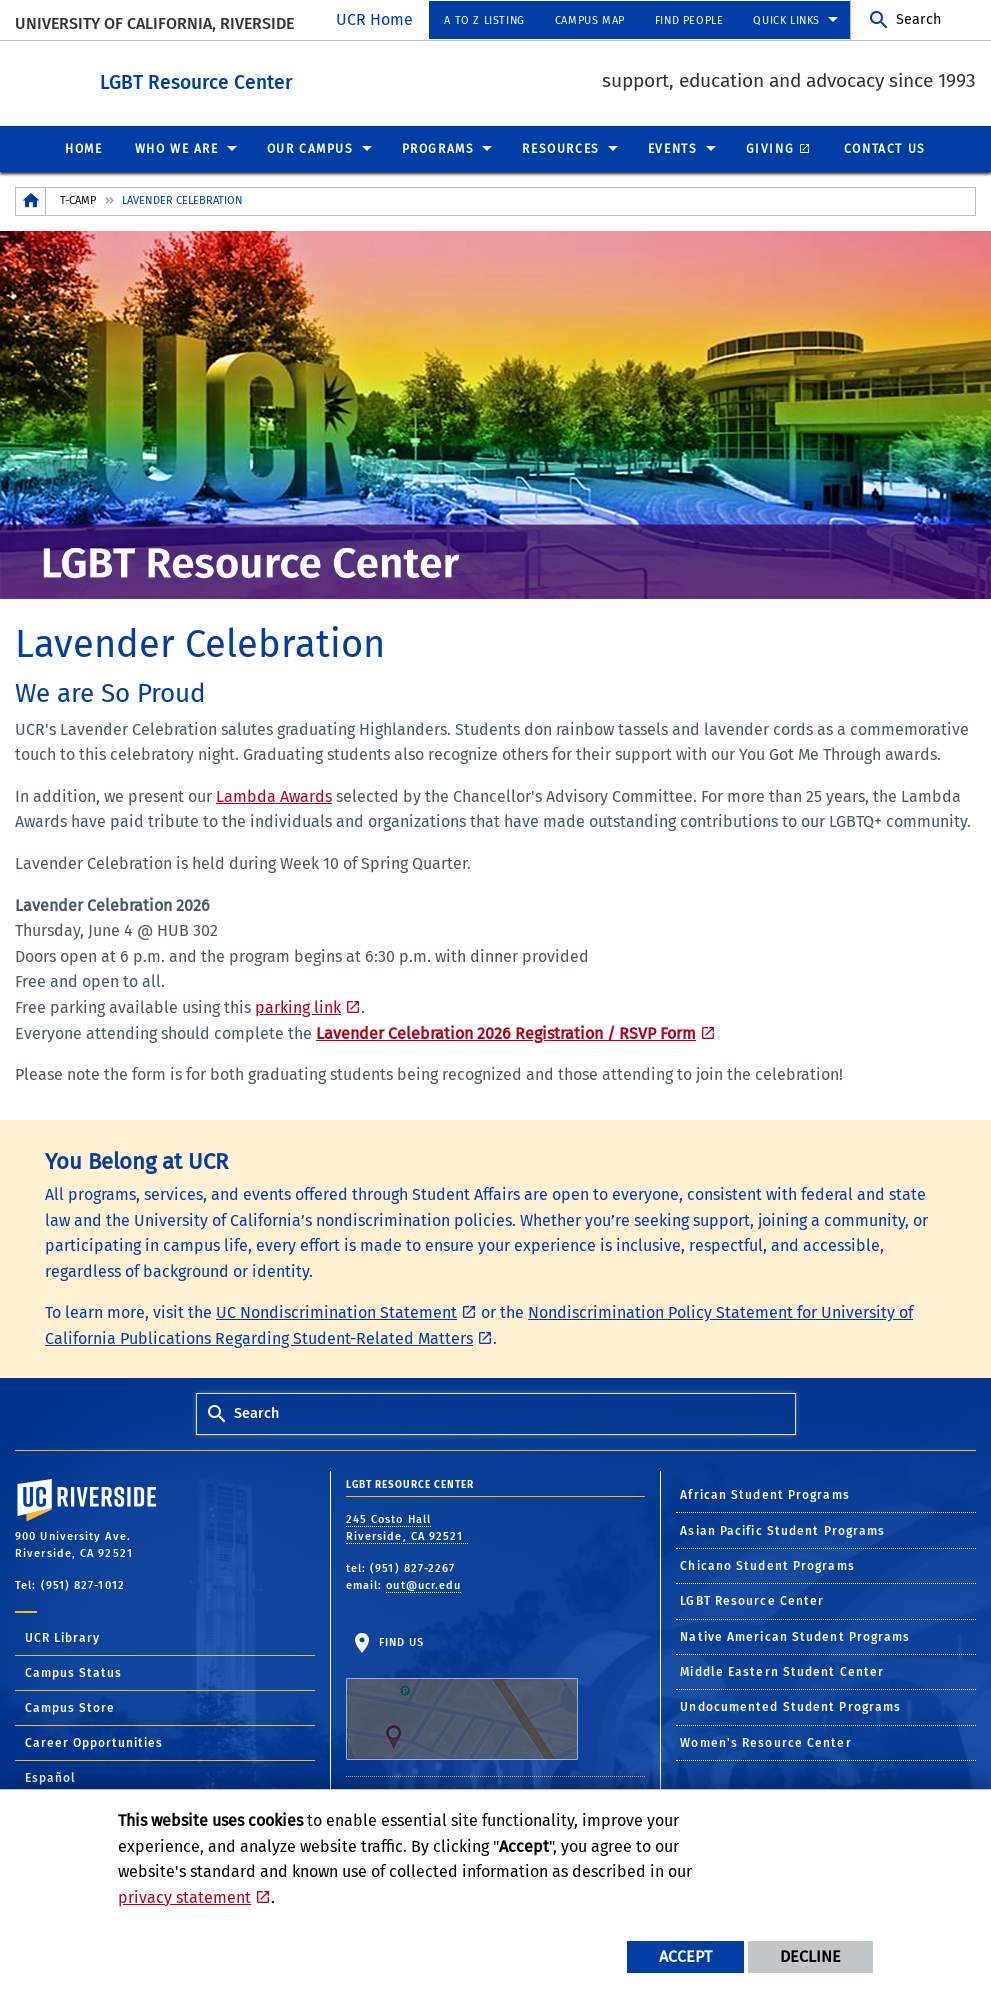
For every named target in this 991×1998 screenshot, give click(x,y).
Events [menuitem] (673, 148)
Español (50, 1777)
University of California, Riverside (154, 23)
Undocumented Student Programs (790, 1706)
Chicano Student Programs (767, 1565)
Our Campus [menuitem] (310, 148)
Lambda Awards (274, 795)
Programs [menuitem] (438, 148)
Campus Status (73, 1672)
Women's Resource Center (765, 1742)
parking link (298, 1006)
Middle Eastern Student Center (782, 1671)
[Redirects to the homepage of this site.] (31, 200)
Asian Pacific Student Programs (782, 1530)
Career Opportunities (94, 1742)
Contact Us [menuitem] (885, 148)
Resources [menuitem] (560, 148)
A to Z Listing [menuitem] (484, 20)
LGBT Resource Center (306, 78)
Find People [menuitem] (689, 20)
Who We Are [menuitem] (177, 148)
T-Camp (78, 199)
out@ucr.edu (423, 1584)
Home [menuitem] (83, 148)
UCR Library (62, 1637)
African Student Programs (764, 1494)
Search (918, 19)
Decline (810, 1956)
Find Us (462, 1697)
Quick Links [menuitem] (786, 20)
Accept (685, 1956)
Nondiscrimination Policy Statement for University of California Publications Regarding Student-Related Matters (479, 1324)
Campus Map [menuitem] (590, 20)
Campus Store (70, 1707)
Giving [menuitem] (770, 148)
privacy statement (184, 1897)
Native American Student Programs (795, 1636)
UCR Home (374, 19)
